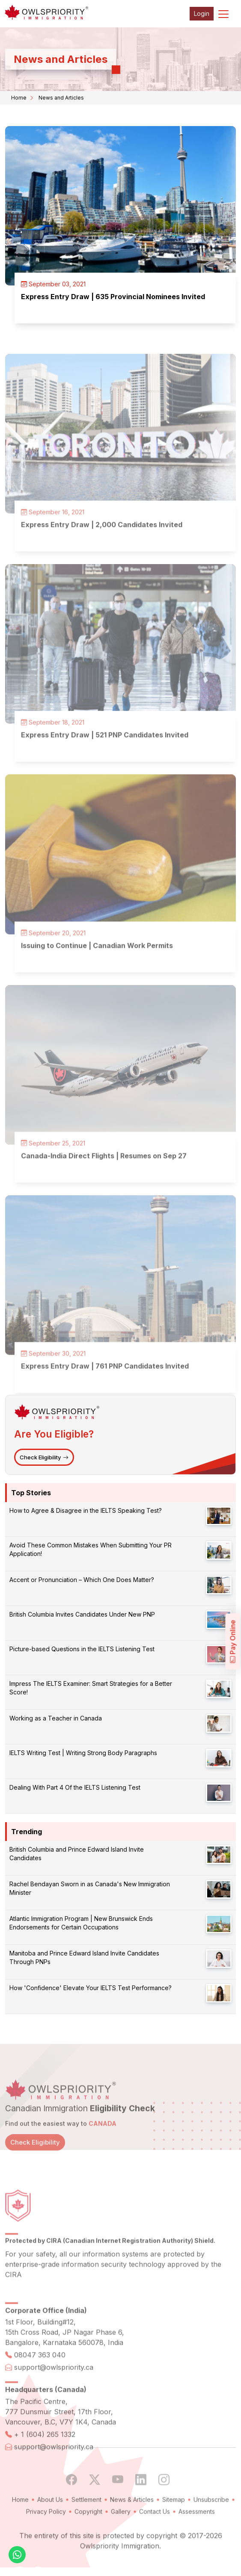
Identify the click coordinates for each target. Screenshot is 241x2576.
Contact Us (154, 2532)
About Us (50, 2520)
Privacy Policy (46, 2532)
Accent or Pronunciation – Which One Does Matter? (81, 1579)
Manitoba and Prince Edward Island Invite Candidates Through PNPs (84, 1957)
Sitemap (173, 2520)
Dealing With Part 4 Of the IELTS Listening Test (74, 1787)
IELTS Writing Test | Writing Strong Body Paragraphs (83, 1752)
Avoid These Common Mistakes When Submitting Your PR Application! (90, 1549)
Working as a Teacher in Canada (55, 1718)
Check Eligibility (44, 1457)
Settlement (86, 2520)
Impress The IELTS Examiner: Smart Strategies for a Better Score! (90, 1688)
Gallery (121, 2532)
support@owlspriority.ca (53, 2388)
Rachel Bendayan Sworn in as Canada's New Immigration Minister (89, 1888)
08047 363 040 (39, 2376)
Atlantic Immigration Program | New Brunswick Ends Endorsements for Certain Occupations (81, 1923)
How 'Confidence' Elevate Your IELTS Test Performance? (90, 1987)
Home (19, 97)
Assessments (197, 2532)
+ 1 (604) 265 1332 (44, 2455)
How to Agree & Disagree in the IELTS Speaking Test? (85, 1510)
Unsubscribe (211, 2520)
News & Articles (132, 2520)
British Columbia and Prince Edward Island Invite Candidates (76, 1853)
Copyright (88, 2532)
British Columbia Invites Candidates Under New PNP (82, 1614)
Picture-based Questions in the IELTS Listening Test (82, 1649)
